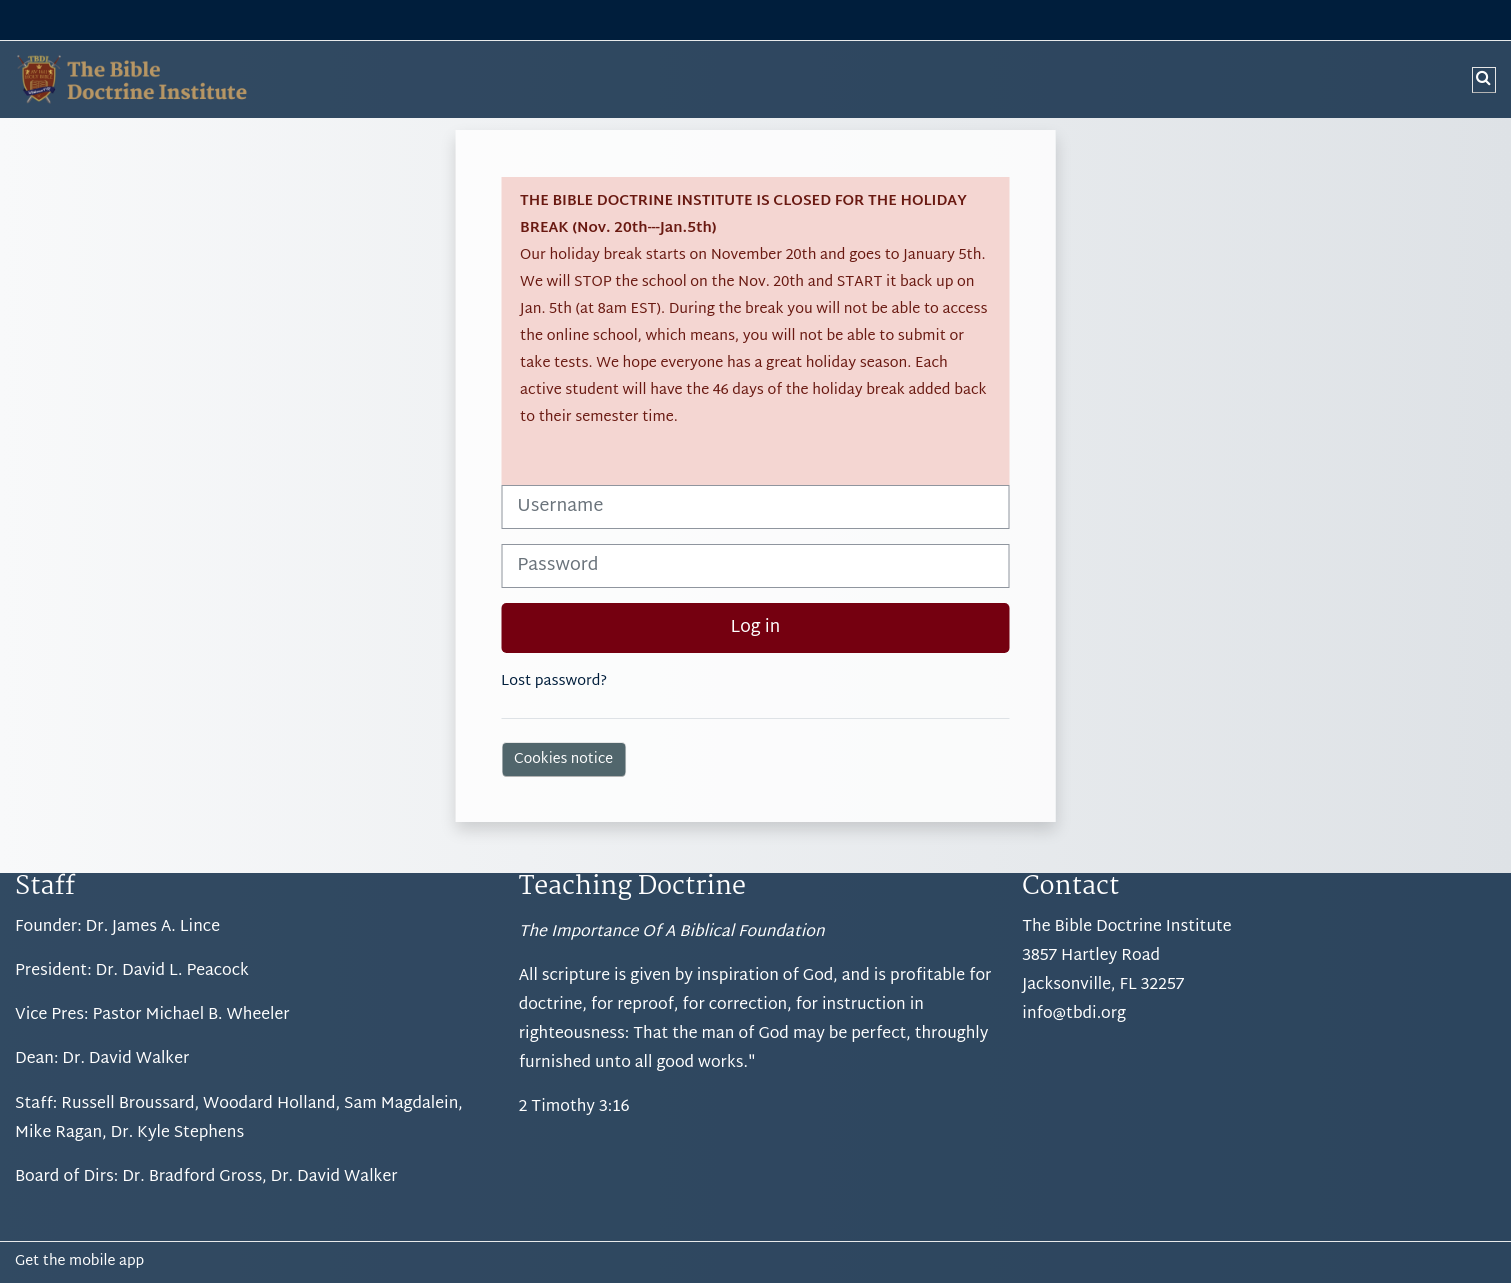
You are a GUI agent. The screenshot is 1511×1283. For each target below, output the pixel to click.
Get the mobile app (79, 1262)
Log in (756, 628)
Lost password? (554, 681)
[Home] (125, 79)
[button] (1484, 80)
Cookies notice (563, 759)
